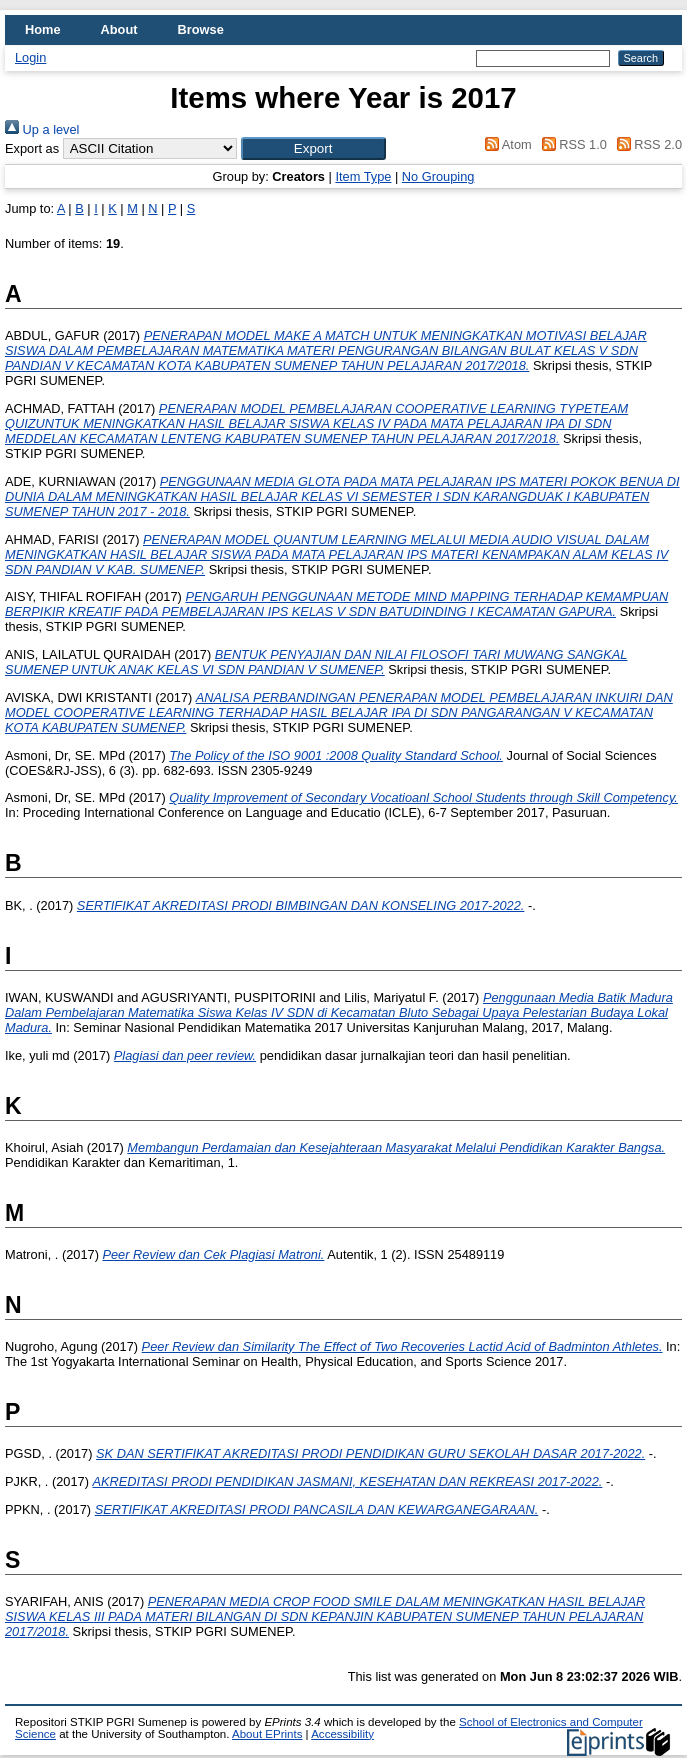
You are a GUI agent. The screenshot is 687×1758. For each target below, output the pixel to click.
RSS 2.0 (646, 144)
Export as (32, 148)
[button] (313, 148)
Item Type (363, 176)
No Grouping (438, 176)
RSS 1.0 (571, 144)
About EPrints (267, 1734)
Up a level (42, 129)
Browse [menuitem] (201, 29)
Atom (505, 144)
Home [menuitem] (43, 29)
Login (30, 57)
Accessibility (342, 1734)
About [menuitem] (119, 29)
